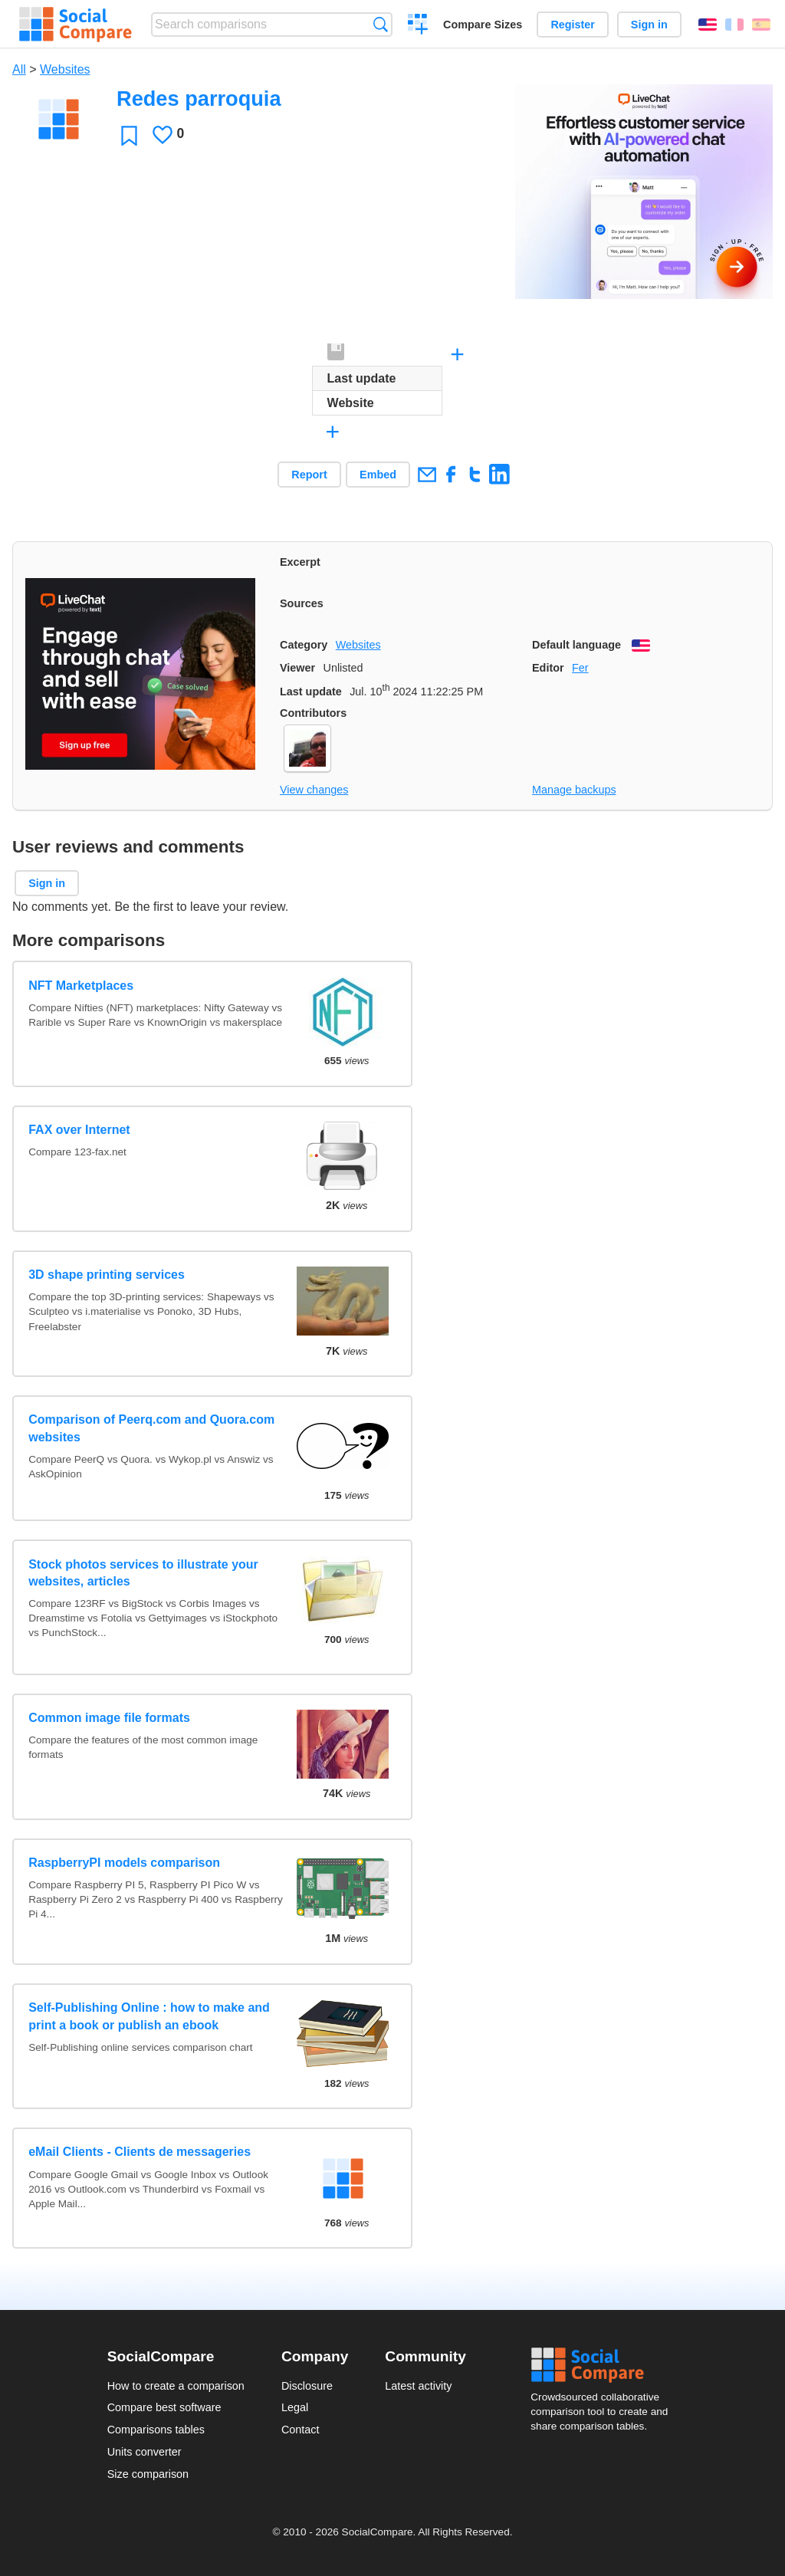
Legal (294, 2407)
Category (303, 645)
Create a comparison (418, 26)
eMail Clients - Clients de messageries (139, 2151)
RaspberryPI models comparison (124, 1862)
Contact (300, 2429)
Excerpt (300, 562)
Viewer (297, 668)
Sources (302, 603)
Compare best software (164, 2407)
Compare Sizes (482, 24)
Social (604, 2365)
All (19, 69)
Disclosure (307, 2386)
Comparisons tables (156, 2429)
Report (309, 474)
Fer (580, 668)
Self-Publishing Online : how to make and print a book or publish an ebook (149, 2016)
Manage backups (574, 790)
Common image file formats (109, 1717)
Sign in (649, 24)
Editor (548, 668)
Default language (576, 645)
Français (734, 24)
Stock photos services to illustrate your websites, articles (143, 1573)
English (707, 24)
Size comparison (148, 2474)
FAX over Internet (79, 1129)
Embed (378, 474)
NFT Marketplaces (80, 985)
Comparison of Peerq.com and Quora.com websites (151, 1428)
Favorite (129, 135)
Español (761, 24)
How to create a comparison (176, 2386)
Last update (311, 691)
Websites (65, 69)
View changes (314, 790)
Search (380, 24)
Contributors (313, 713)
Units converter (144, 2452)
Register (572, 24)
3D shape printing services (106, 1274)
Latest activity (418, 2386)
